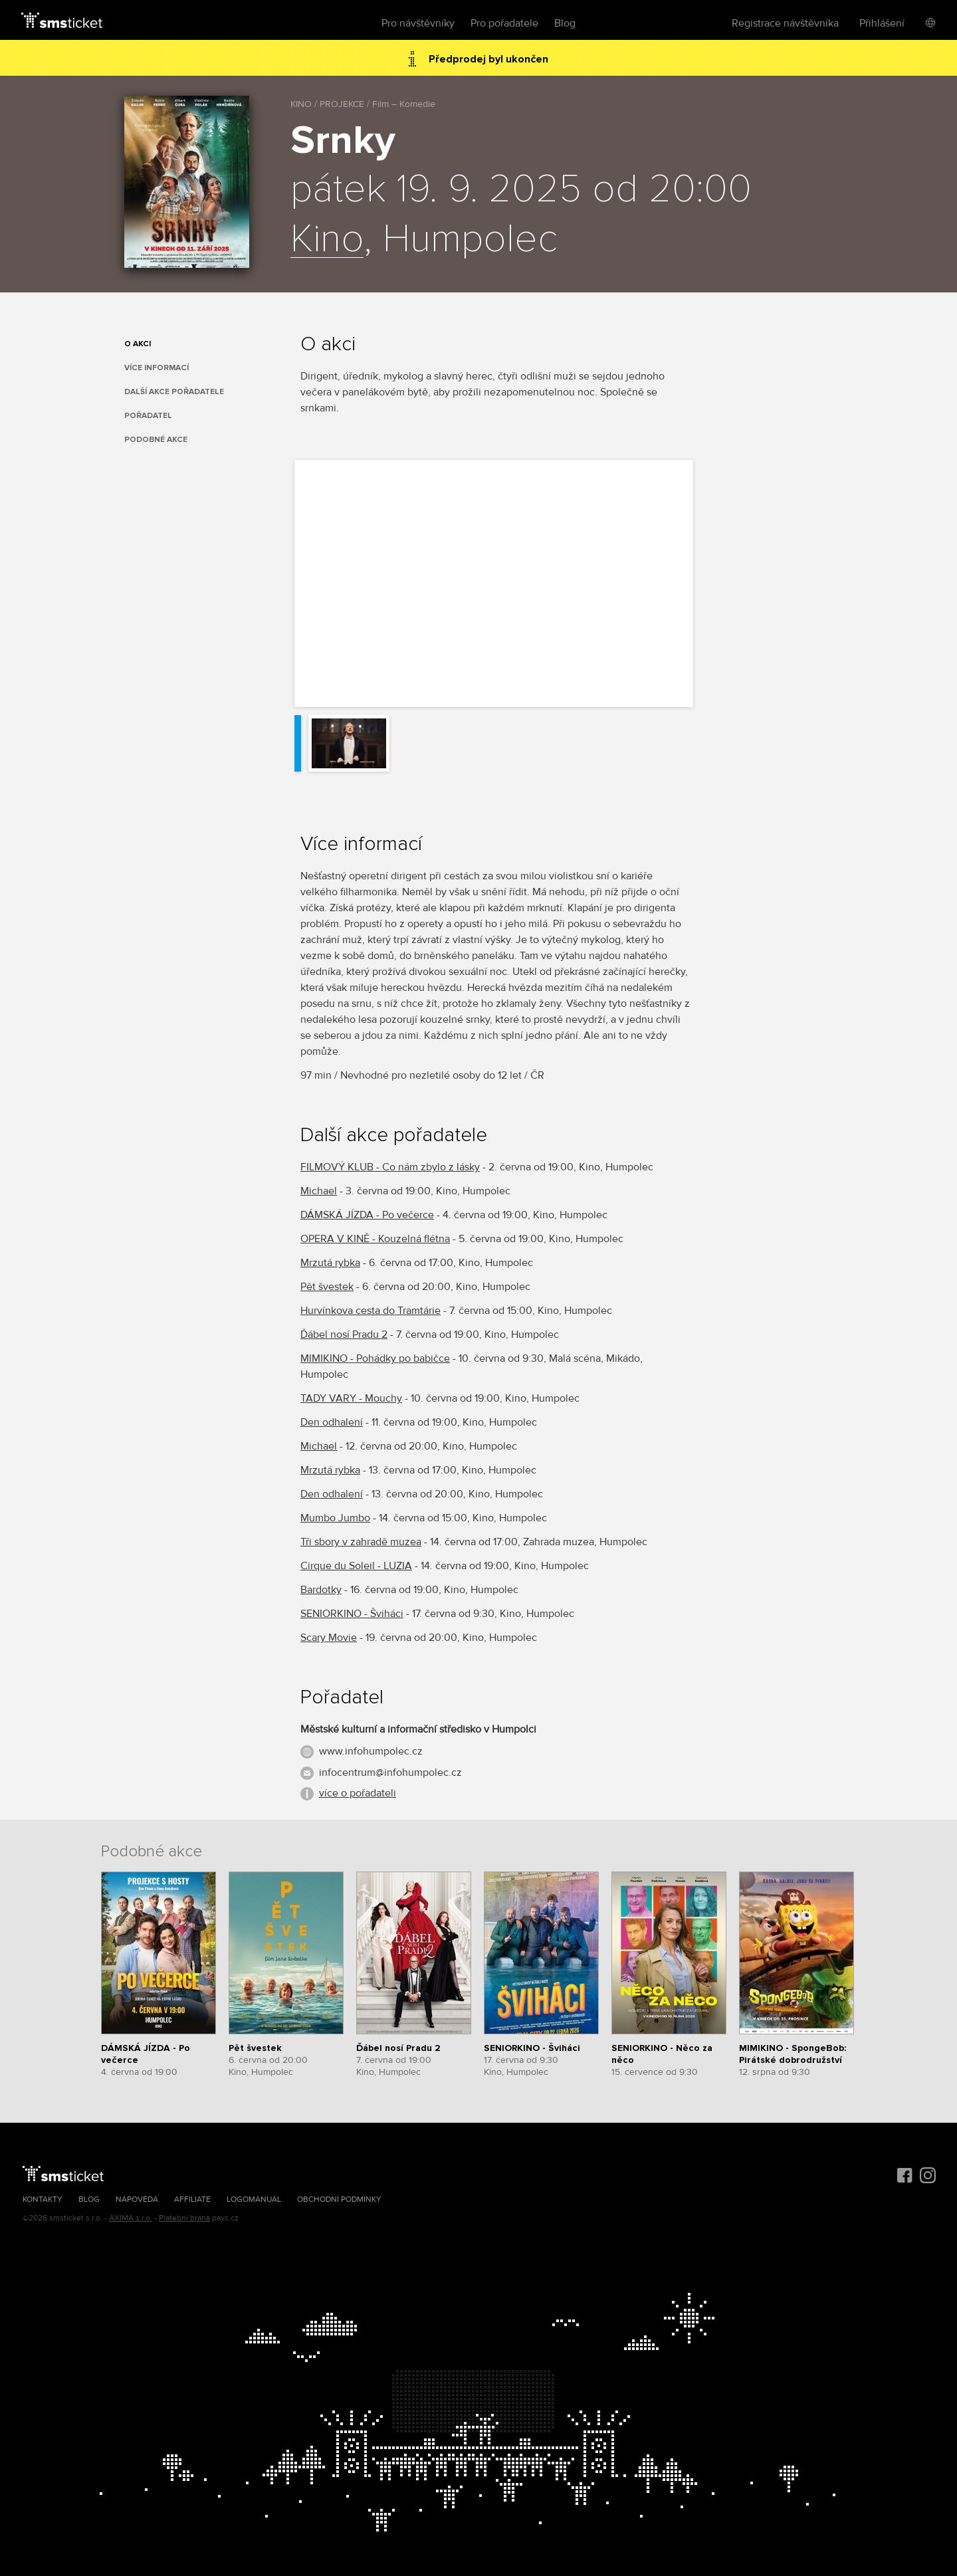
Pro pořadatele (504, 23)
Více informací (156, 368)
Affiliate (192, 2199)
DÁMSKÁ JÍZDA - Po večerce (367, 1215)
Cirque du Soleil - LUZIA (356, 1565)
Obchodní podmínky (339, 2199)
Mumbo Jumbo (335, 1518)
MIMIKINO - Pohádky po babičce (375, 1358)
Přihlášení (881, 23)
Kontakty (42, 2199)
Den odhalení (331, 1422)
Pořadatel (148, 416)
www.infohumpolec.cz (371, 1751)
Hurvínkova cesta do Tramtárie (370, 1310)
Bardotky (321, 1589)
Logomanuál (254, 2199)
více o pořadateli (357, 1793)
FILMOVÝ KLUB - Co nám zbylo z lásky (390, 1167)
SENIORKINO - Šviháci (351, 1613)
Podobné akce (155, 440)
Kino (327, 240)
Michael (318, 1191)
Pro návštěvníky (418, 23)
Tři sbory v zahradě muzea (360, 1542)
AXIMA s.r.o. (130, 2218)
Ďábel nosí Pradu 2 (343, 1334)
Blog (565, 23)
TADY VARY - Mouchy (351, 1398)
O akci (137, 344)
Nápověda (137, 2199)
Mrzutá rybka (330, 1262)
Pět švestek (327, 1286)
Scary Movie (328, 1637)
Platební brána (184, 2218)
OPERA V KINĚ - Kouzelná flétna (375, 1238)
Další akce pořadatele (174, 392)
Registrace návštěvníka (785, 23)
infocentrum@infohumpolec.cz (390, 1772)
